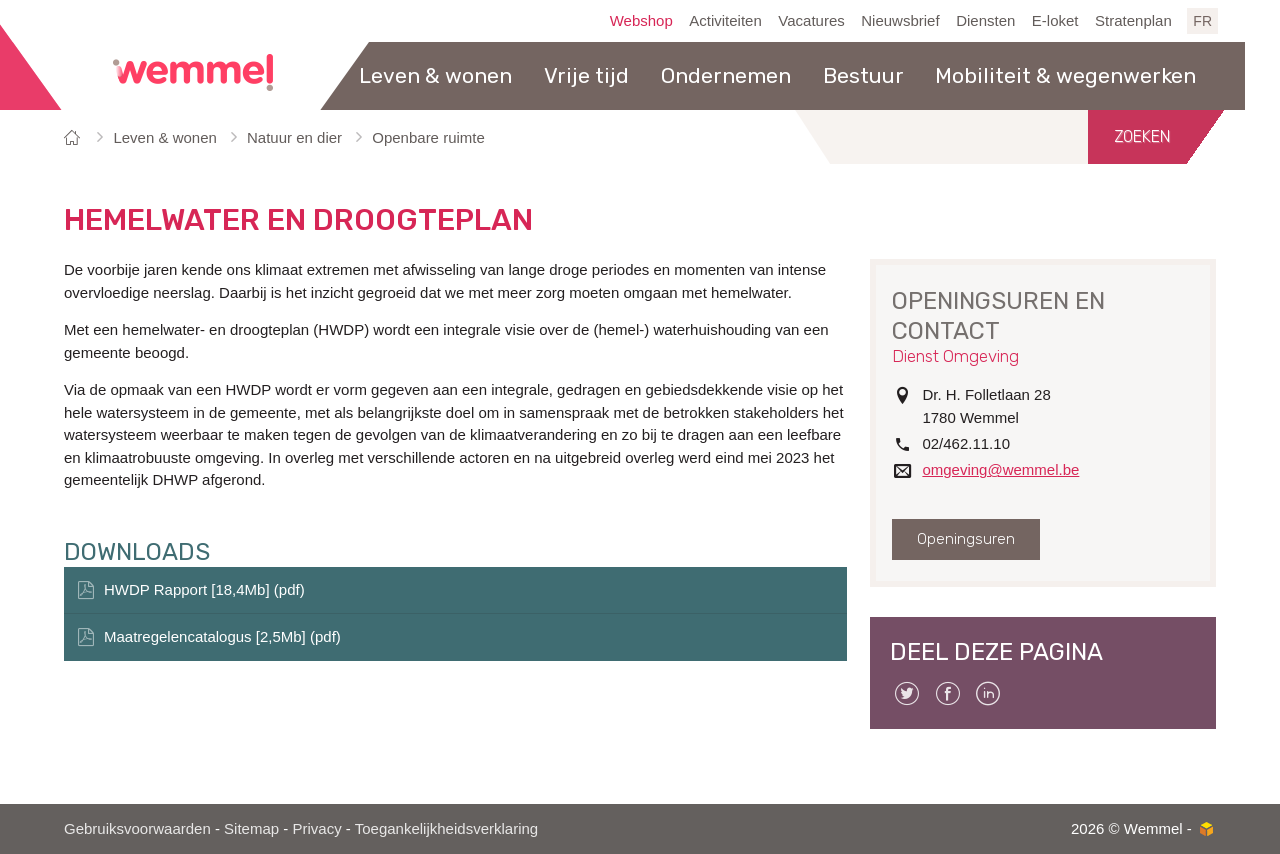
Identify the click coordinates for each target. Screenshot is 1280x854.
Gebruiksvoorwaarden (137, 828)
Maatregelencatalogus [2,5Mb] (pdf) (222, 636)
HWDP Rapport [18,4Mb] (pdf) (204, 589)
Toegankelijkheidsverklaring (446, 828)
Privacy (316, 828)
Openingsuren (966, 539)
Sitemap (251, 828)
